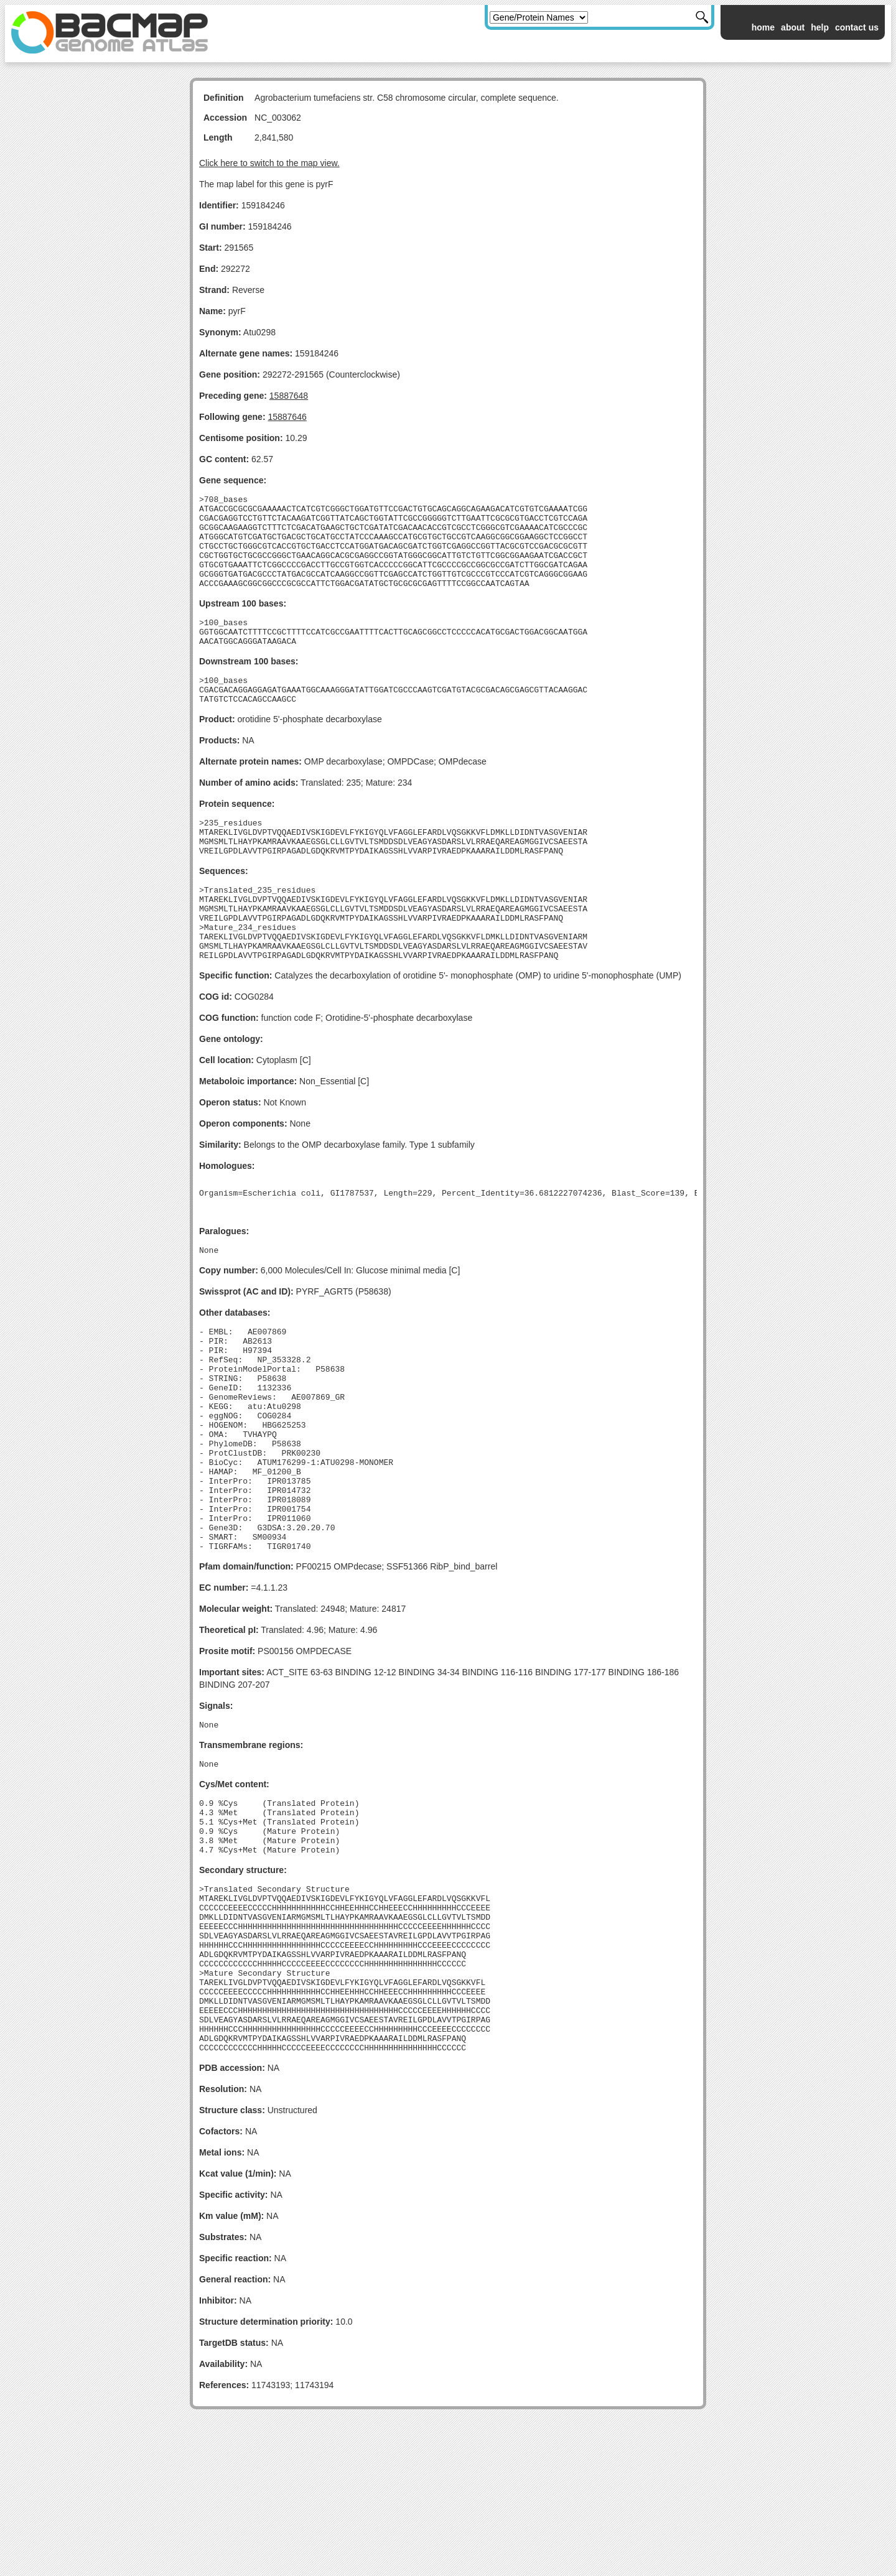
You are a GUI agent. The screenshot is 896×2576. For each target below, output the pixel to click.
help (820, 27)
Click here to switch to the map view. (269, 163)
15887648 (288, 396)
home (763, 27)
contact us (857, 27)
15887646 (287, 417)
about (793, 27)
